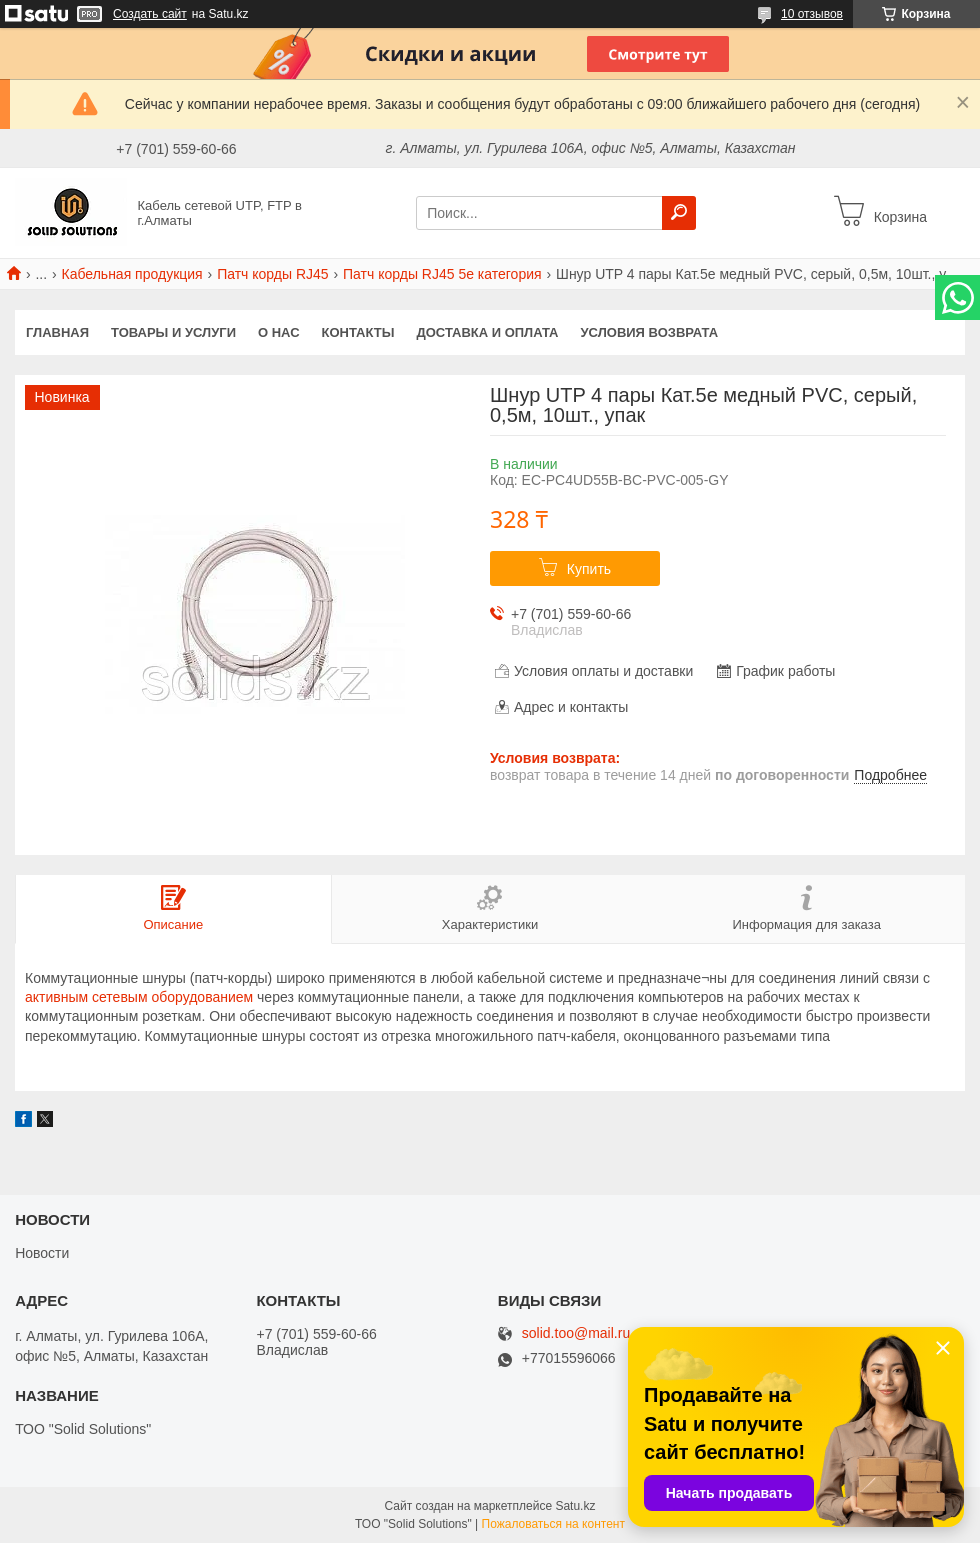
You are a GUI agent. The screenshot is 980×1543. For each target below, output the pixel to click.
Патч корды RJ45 (272, 274)
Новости (42, 1253)
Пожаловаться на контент (553, 1524)
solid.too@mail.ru (576, 1333)
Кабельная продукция (132, 274)
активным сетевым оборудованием (139, 997)
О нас (279, 332)
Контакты (358, 332)
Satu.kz (575, 1506)
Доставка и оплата (487, 332)
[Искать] (679, 213)
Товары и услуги (173, 332)
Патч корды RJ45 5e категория (442, 274)
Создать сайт (150, 14)
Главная (57, 332)
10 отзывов (812, 14)
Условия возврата (650, 332)
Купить (589, 569)
